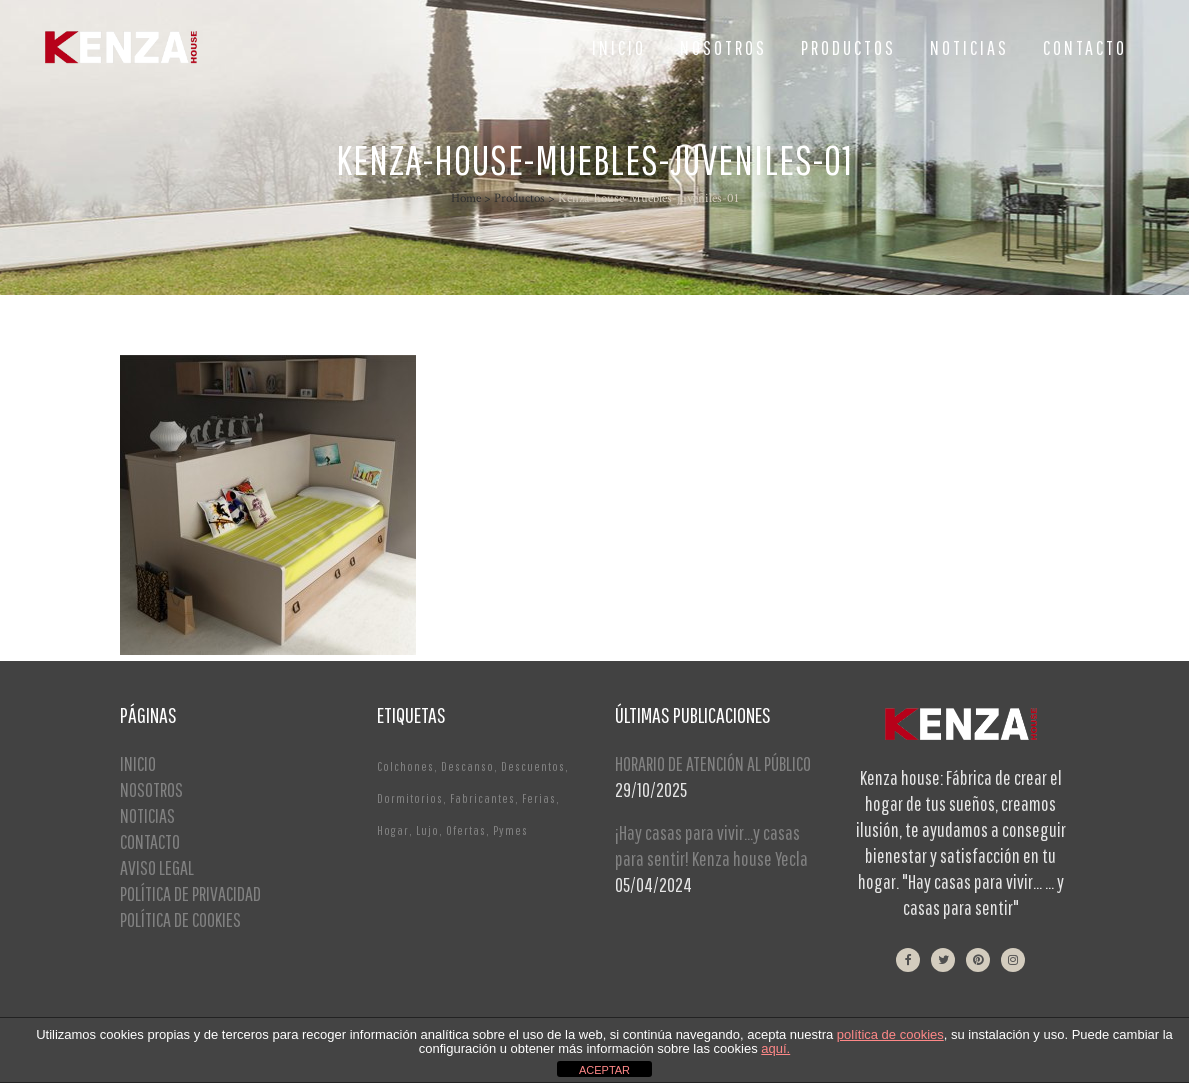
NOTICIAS (147, 815)
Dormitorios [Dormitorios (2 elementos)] (410, 798)
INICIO (138, 763)
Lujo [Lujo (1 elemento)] (427, 830)
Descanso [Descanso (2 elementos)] (467, 766)
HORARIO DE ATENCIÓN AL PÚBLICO (713, 763)
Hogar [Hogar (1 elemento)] (393, 830)
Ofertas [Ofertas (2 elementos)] (466, 830)
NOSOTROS (151, 789)
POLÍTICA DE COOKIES (180, 919)
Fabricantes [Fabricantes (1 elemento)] (482, 798)
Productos (519, 198)
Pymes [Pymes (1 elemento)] (510, 830)
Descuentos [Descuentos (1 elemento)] (533, 766)
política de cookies (890, 1034)
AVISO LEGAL (157, 867)
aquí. (775, 1048)
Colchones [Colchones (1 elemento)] (405, 766)
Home (466, 198)
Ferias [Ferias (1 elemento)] (539, 798)
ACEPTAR (604, 1070)
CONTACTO (150, 841)
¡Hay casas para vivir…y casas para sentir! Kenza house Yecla (711, 845)
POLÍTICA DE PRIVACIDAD (190, 893)
